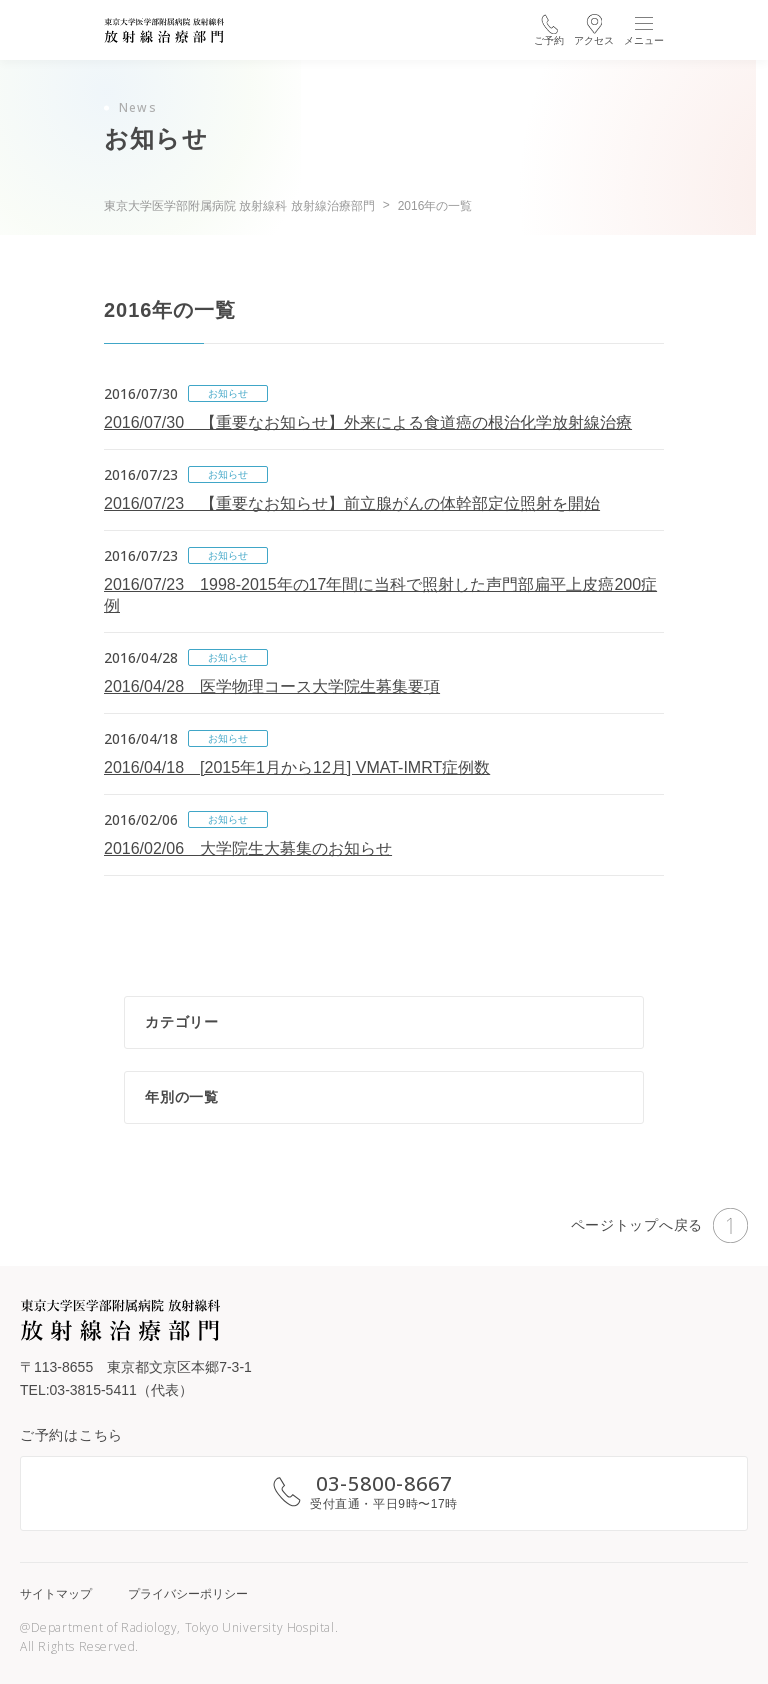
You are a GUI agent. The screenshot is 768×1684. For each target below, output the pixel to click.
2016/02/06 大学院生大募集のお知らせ (248, 848)
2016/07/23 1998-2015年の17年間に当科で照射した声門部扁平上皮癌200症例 (380, 595)
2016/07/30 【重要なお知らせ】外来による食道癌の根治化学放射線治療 (368, 422)
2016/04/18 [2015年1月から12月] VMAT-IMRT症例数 (297, 767)
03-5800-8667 (384, 1483)
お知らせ (228, 393)
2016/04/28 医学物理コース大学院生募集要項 (272, 686)
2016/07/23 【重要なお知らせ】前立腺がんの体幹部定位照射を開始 (352, 503)
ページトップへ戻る (659, 1225)
